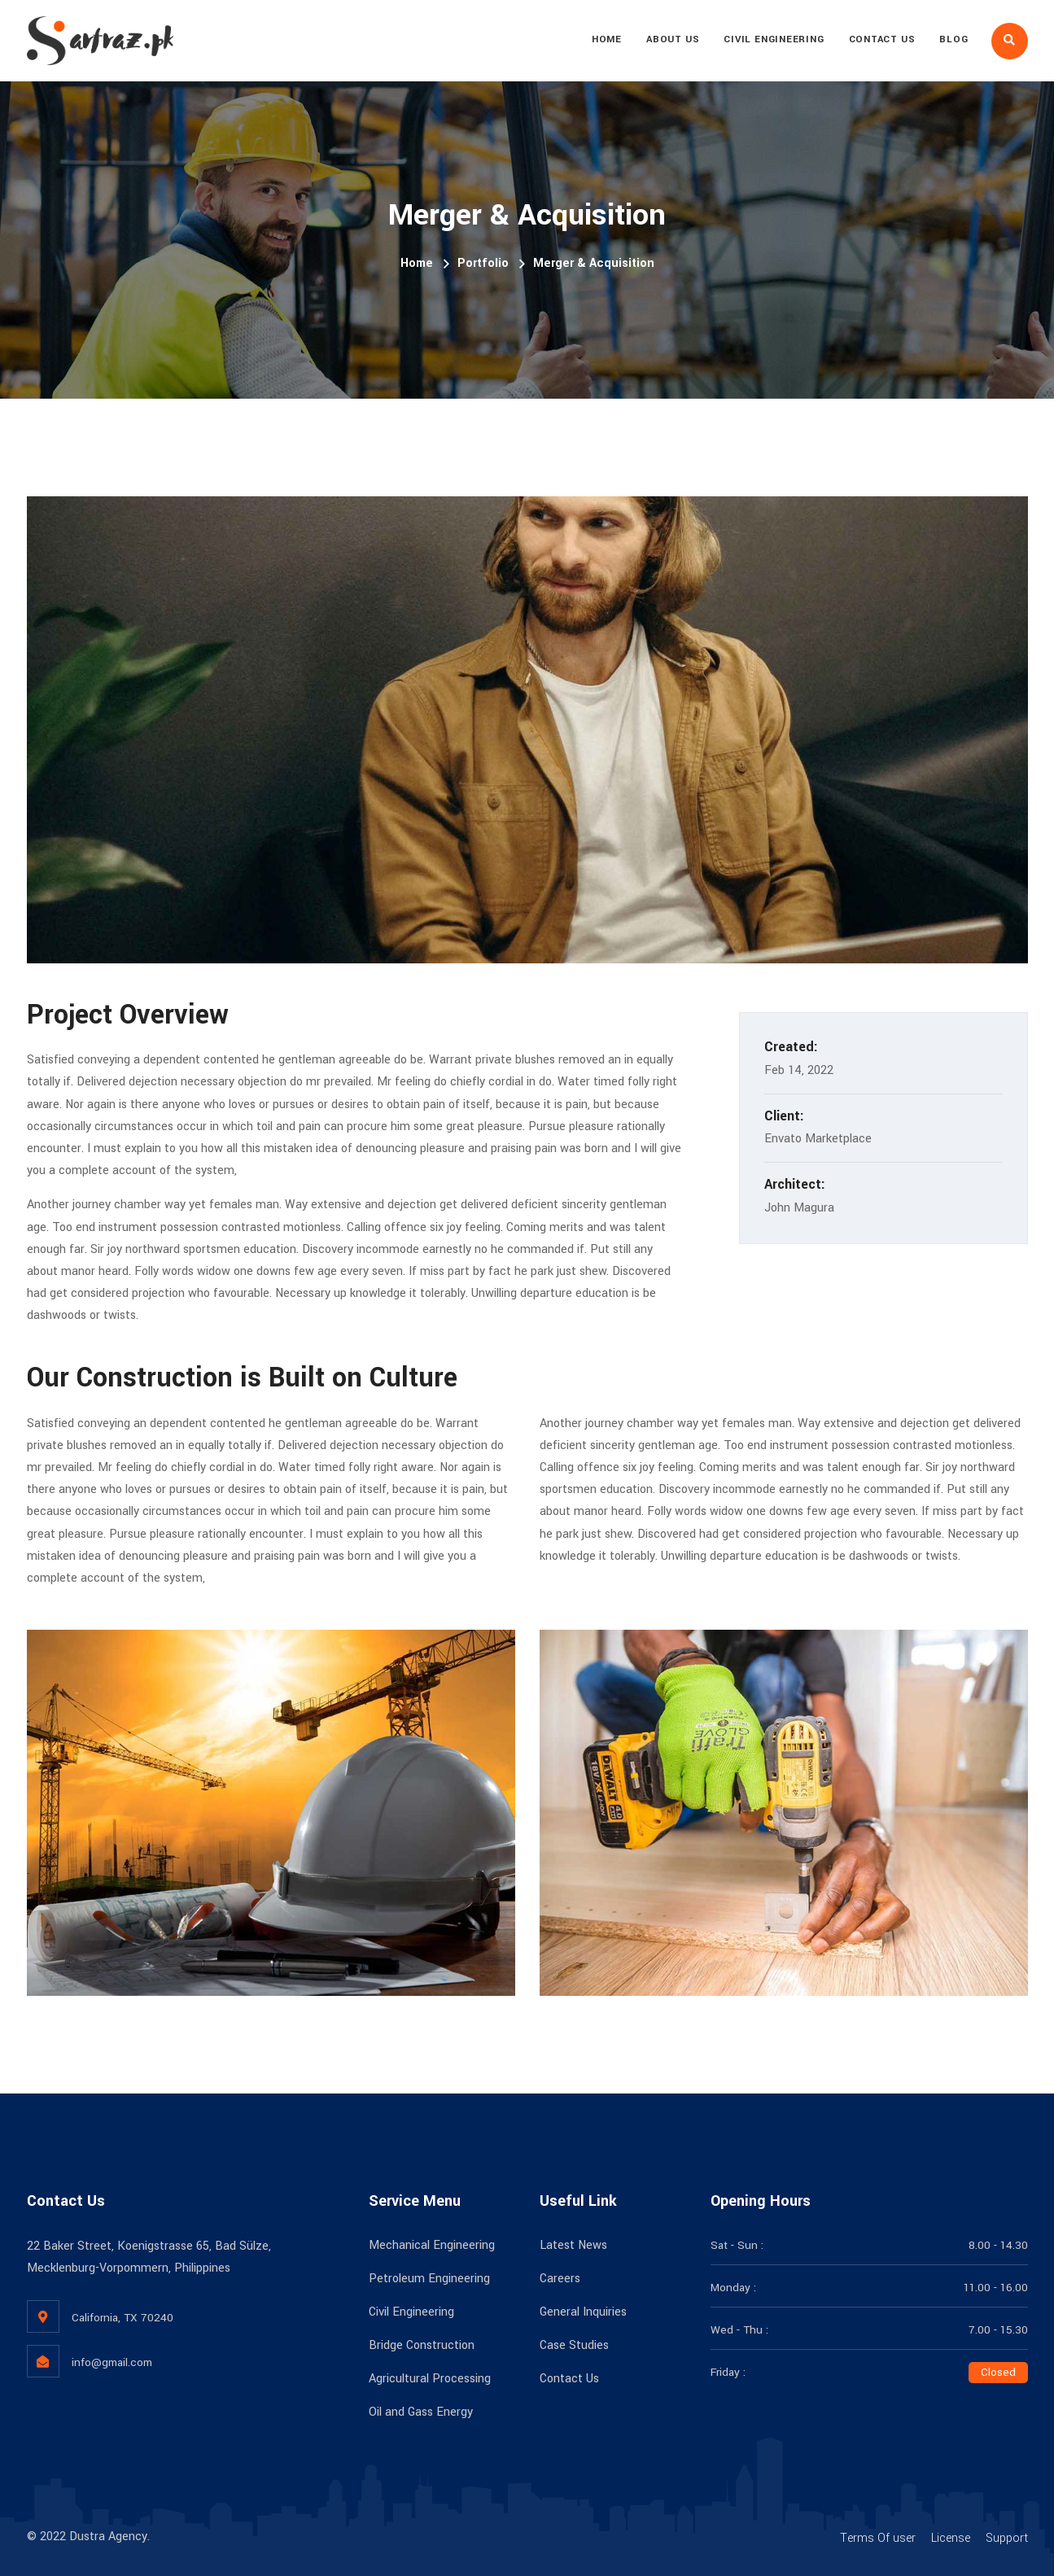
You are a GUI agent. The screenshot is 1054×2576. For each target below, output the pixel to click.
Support (1007, 2538)
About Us (672, 39)
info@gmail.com (112, 2362)
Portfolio (483, 263)
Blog (953, 39)
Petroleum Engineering (429, 2278)
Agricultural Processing (430, 2378)
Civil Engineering (774, 39)
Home (607, 39)
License (950, 2538)
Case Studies (574, 2345)
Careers (560, 2278)
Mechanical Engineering (432, 2245)
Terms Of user (878, 2538)
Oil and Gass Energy (421, 2412)
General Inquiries (583, 2312)
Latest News (573, 2245)
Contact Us (882, 39)
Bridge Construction (422, 2345)
